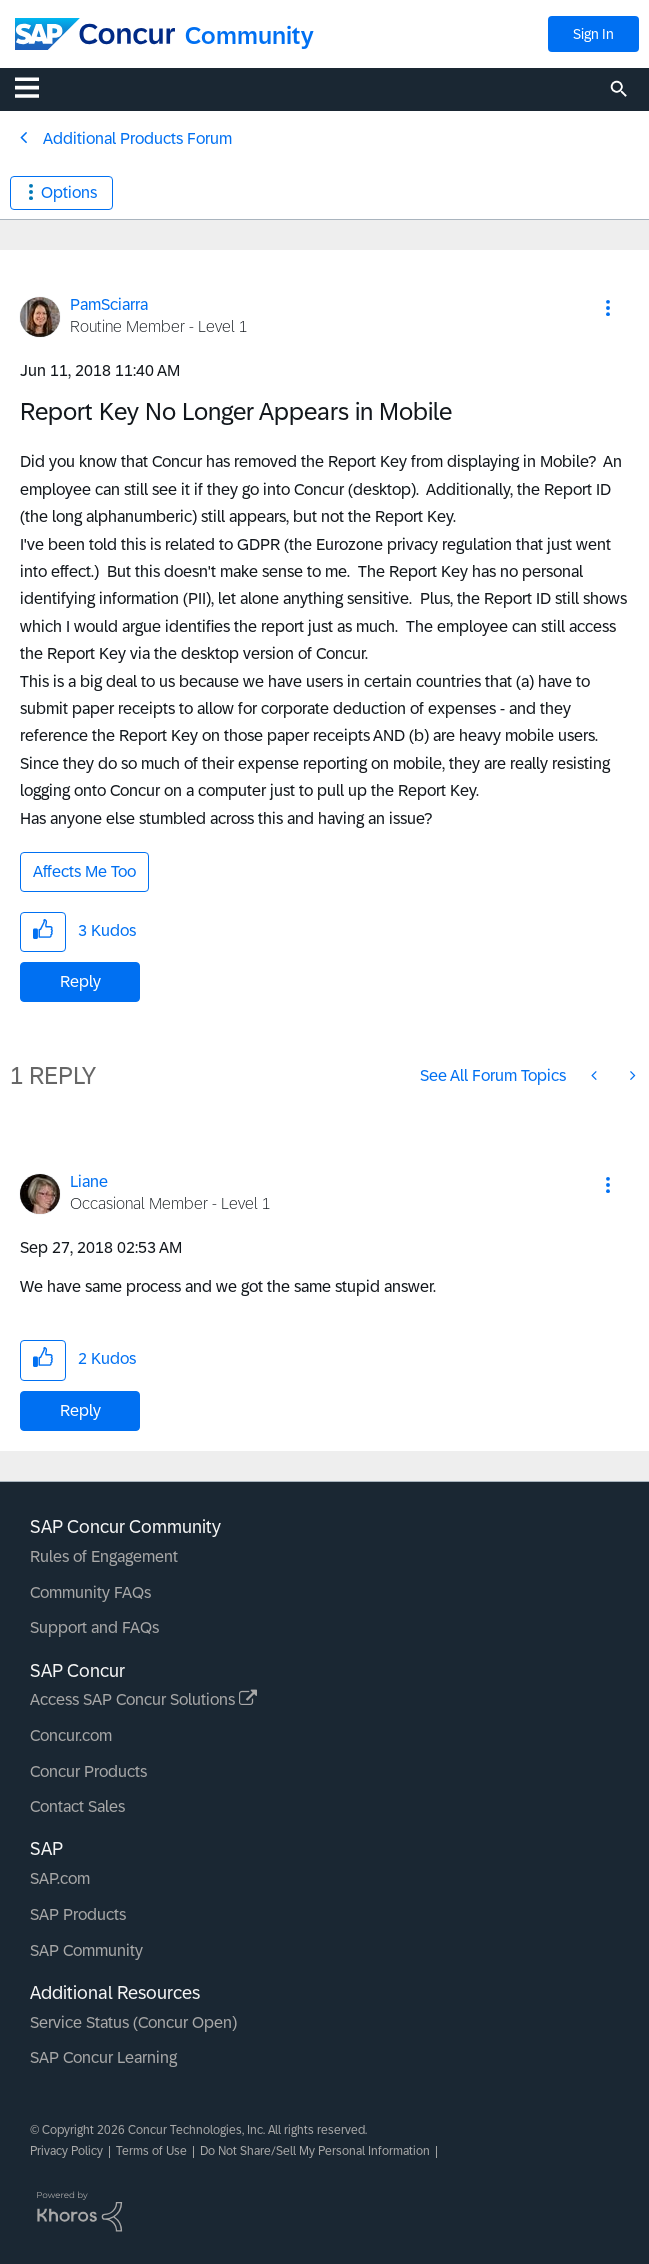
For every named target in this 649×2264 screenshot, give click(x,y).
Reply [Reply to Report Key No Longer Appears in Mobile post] (80, 981)
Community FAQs (90, 1592)
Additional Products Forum (137, 138)
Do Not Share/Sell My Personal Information (315, 2151)
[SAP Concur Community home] (95, 34)
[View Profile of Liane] (89, 1181)
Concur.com (71, 1735)
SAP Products (78, 1914)
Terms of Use (151, 2151)
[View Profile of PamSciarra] (109, 304)
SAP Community (86, 1950)
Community (249, 35)
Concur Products (88, 1771)
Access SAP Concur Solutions (143, 1699)
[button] (608, 308)
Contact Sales (77, 1806)
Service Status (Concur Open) (133, 2022)
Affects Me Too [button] (84, 871)
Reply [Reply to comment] (80, 1410)
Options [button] (69, 192)
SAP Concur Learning (103, 2057)
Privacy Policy (66, 2151)
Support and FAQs (94, 1627)
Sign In (593, 34)
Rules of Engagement (104, 1556)
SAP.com (60, 1878)
